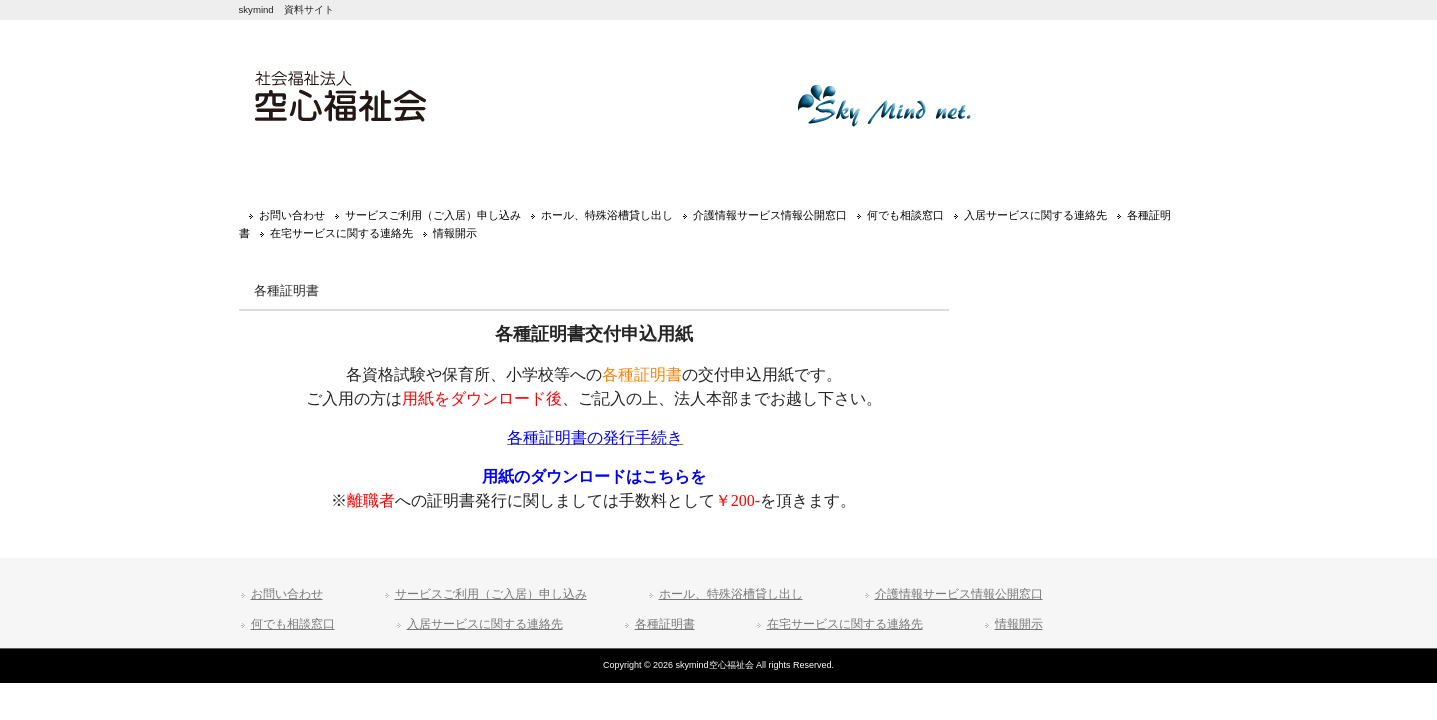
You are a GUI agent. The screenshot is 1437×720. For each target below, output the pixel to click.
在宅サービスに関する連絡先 (341, 233)
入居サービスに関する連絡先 (1035, 215)
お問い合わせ (292, 215)
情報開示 (455, 233)
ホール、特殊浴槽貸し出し (607, 215)
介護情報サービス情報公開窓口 (770, 215)
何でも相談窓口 (905, 215)
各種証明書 (665, 624)
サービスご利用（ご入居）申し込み (433, 215)
